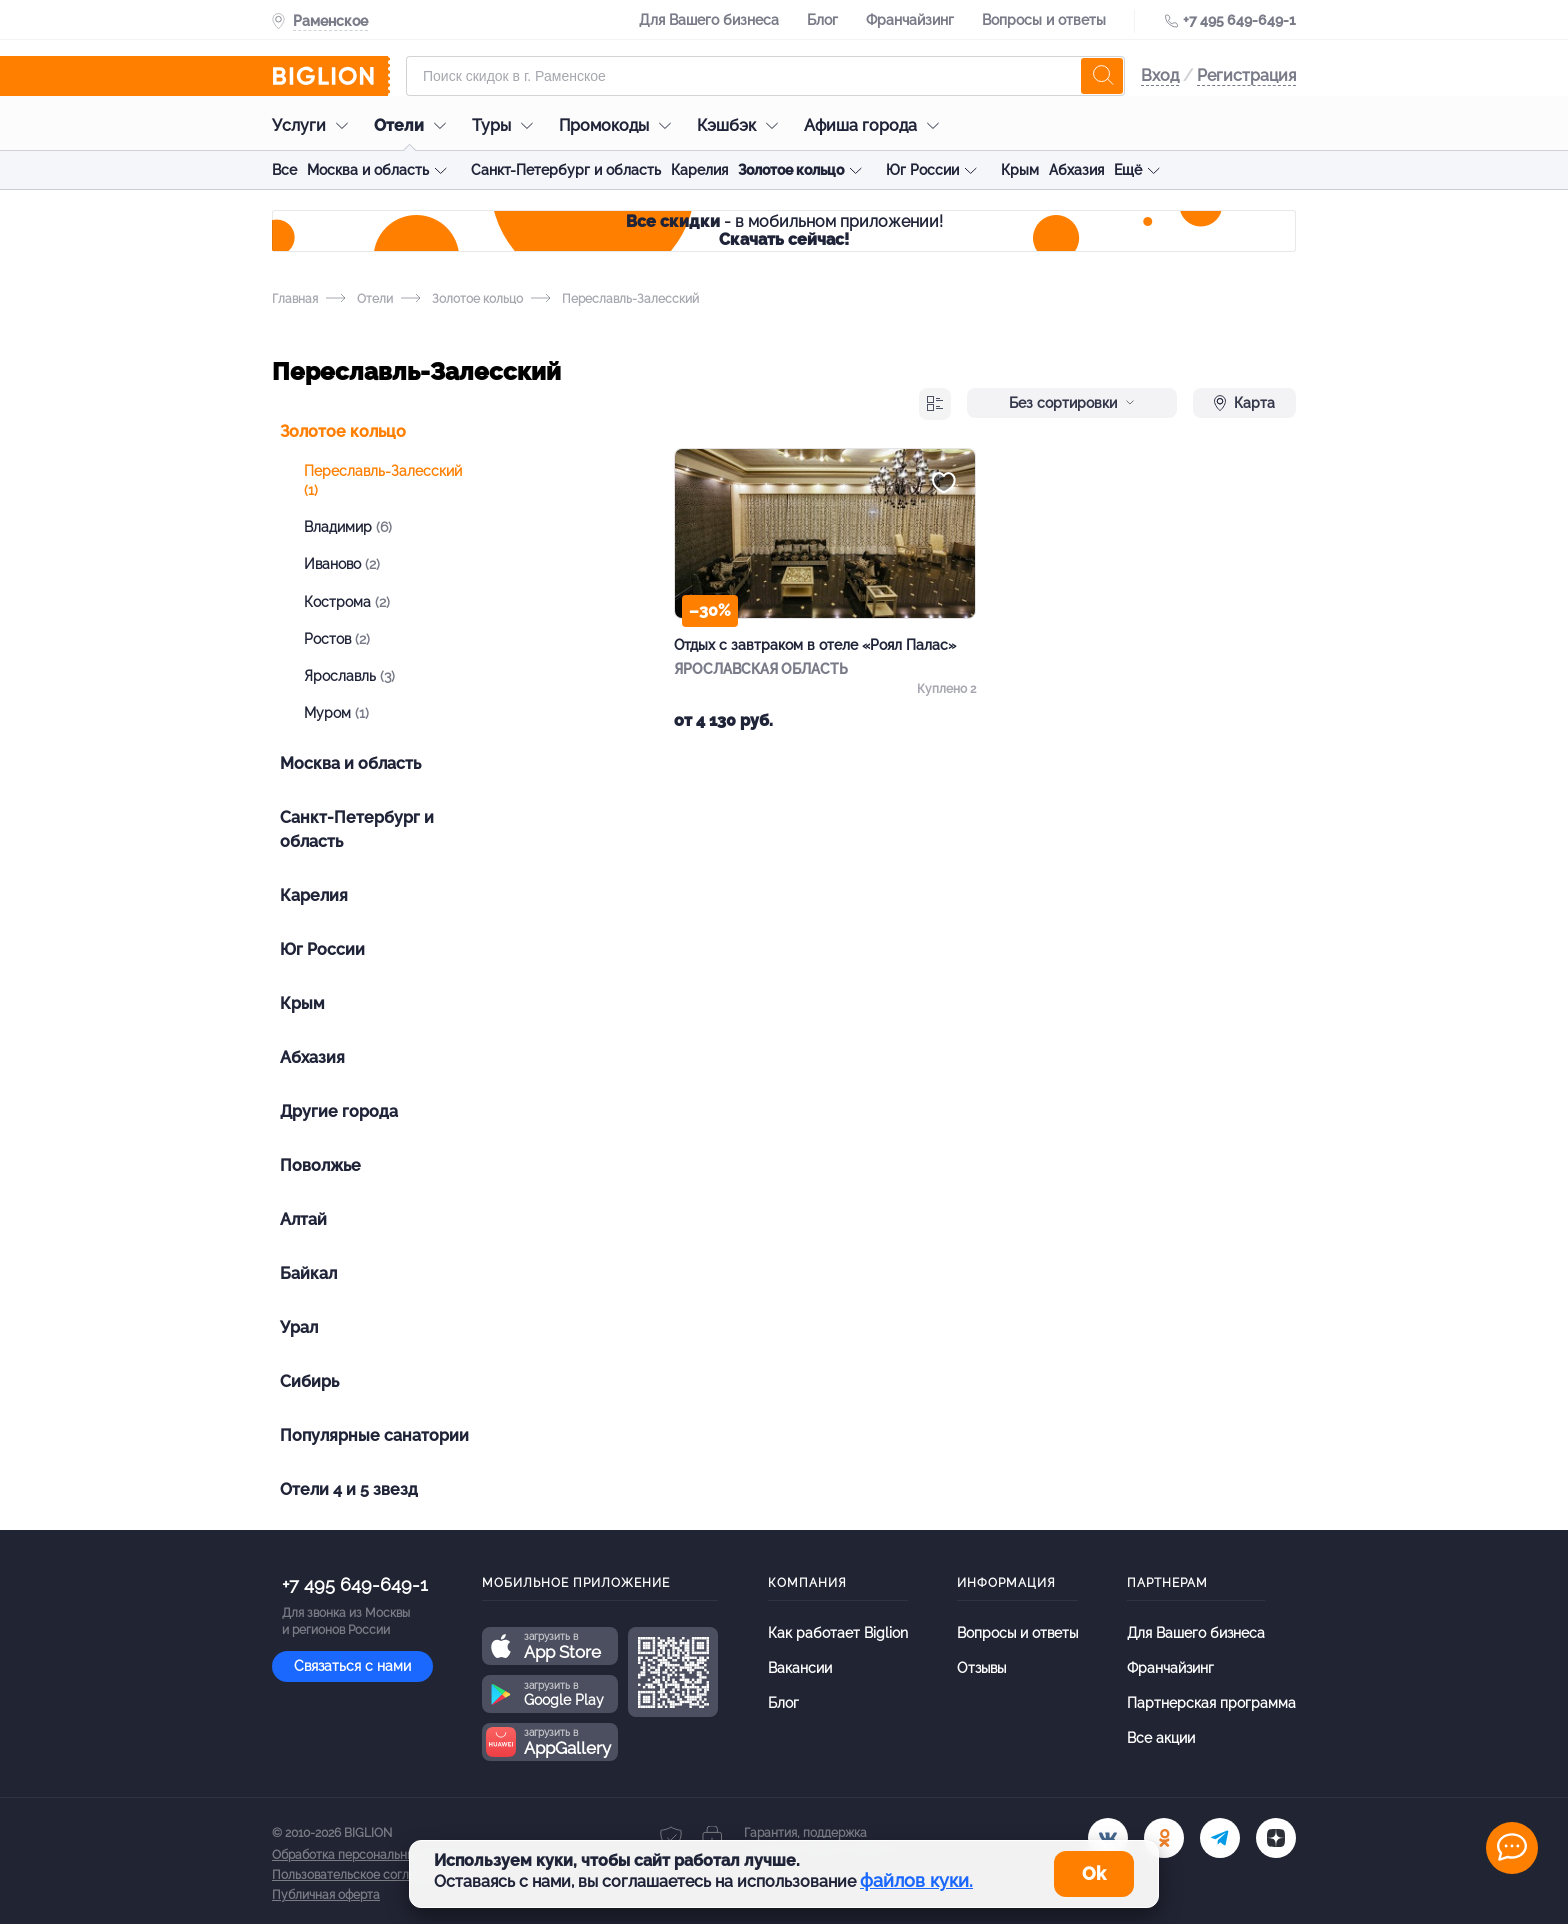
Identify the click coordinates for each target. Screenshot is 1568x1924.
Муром (336, 713)
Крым (1020, 170)
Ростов (337, 639)
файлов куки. (916, 1880)
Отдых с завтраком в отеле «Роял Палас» (815, 645)
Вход (1160, 75)
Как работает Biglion (838, 1633)
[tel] (1220, 1838)
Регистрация (1246, 75)
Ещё (1128, 170)
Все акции (1161, 1738)
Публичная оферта (326, 1895)
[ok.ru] (1164, 1838)
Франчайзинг (910, 20)
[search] (1102, 76)
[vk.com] (1108, 1838)
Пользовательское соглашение (363, 1875)
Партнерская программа (1211, 1703)
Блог (822, 20)
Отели (415, 125)
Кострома (347, 602)
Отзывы (981, 1668)
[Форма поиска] (765, 76)
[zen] (1276, 1838)
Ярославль (349, 676)
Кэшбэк (742, 125)
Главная (295, 299)
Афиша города (876, 125)
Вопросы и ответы (1044, 20)
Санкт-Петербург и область (566, 170)
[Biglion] (331, 76)
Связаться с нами (352, 1666)
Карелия (699, 170)
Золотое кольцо (791, 170)
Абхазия (1076, 170)
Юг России (922, 170)
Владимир (348, 527)
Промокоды (620, 125)
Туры (507, 125)
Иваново (342, 564)
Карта (1244, 403)
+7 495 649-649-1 (1239, 20)
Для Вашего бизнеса (709, 20)
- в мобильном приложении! (784, 230)
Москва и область (368, 170)
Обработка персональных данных (369, 1855)
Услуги (315, 125)
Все (284, 170)
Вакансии (800, 1668)
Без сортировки (1072, 403)
